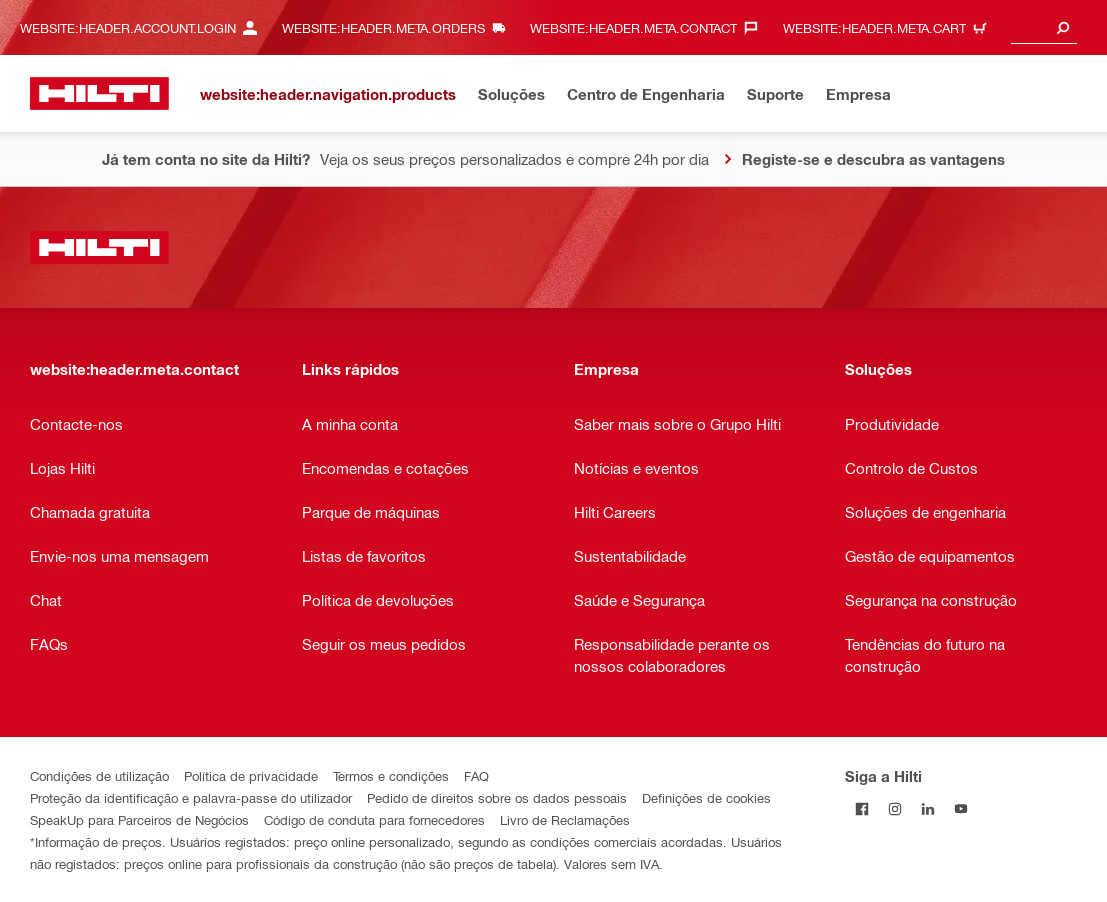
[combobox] (1044, 27)
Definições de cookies (706, 797)
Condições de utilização (99, 775)
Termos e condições (391, 775)
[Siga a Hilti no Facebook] (861, 808)
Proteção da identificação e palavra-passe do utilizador (191, 797)
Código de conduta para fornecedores (374, 819)
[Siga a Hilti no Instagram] (894, 808)
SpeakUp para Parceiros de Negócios (139, 819)
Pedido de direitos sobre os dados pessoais (497, 797)
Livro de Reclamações (565, 819)
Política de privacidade (251, 775)
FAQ (476, 775)
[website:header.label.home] (99, 93)
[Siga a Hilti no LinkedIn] (927, 808)
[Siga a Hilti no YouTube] (960, 808)
